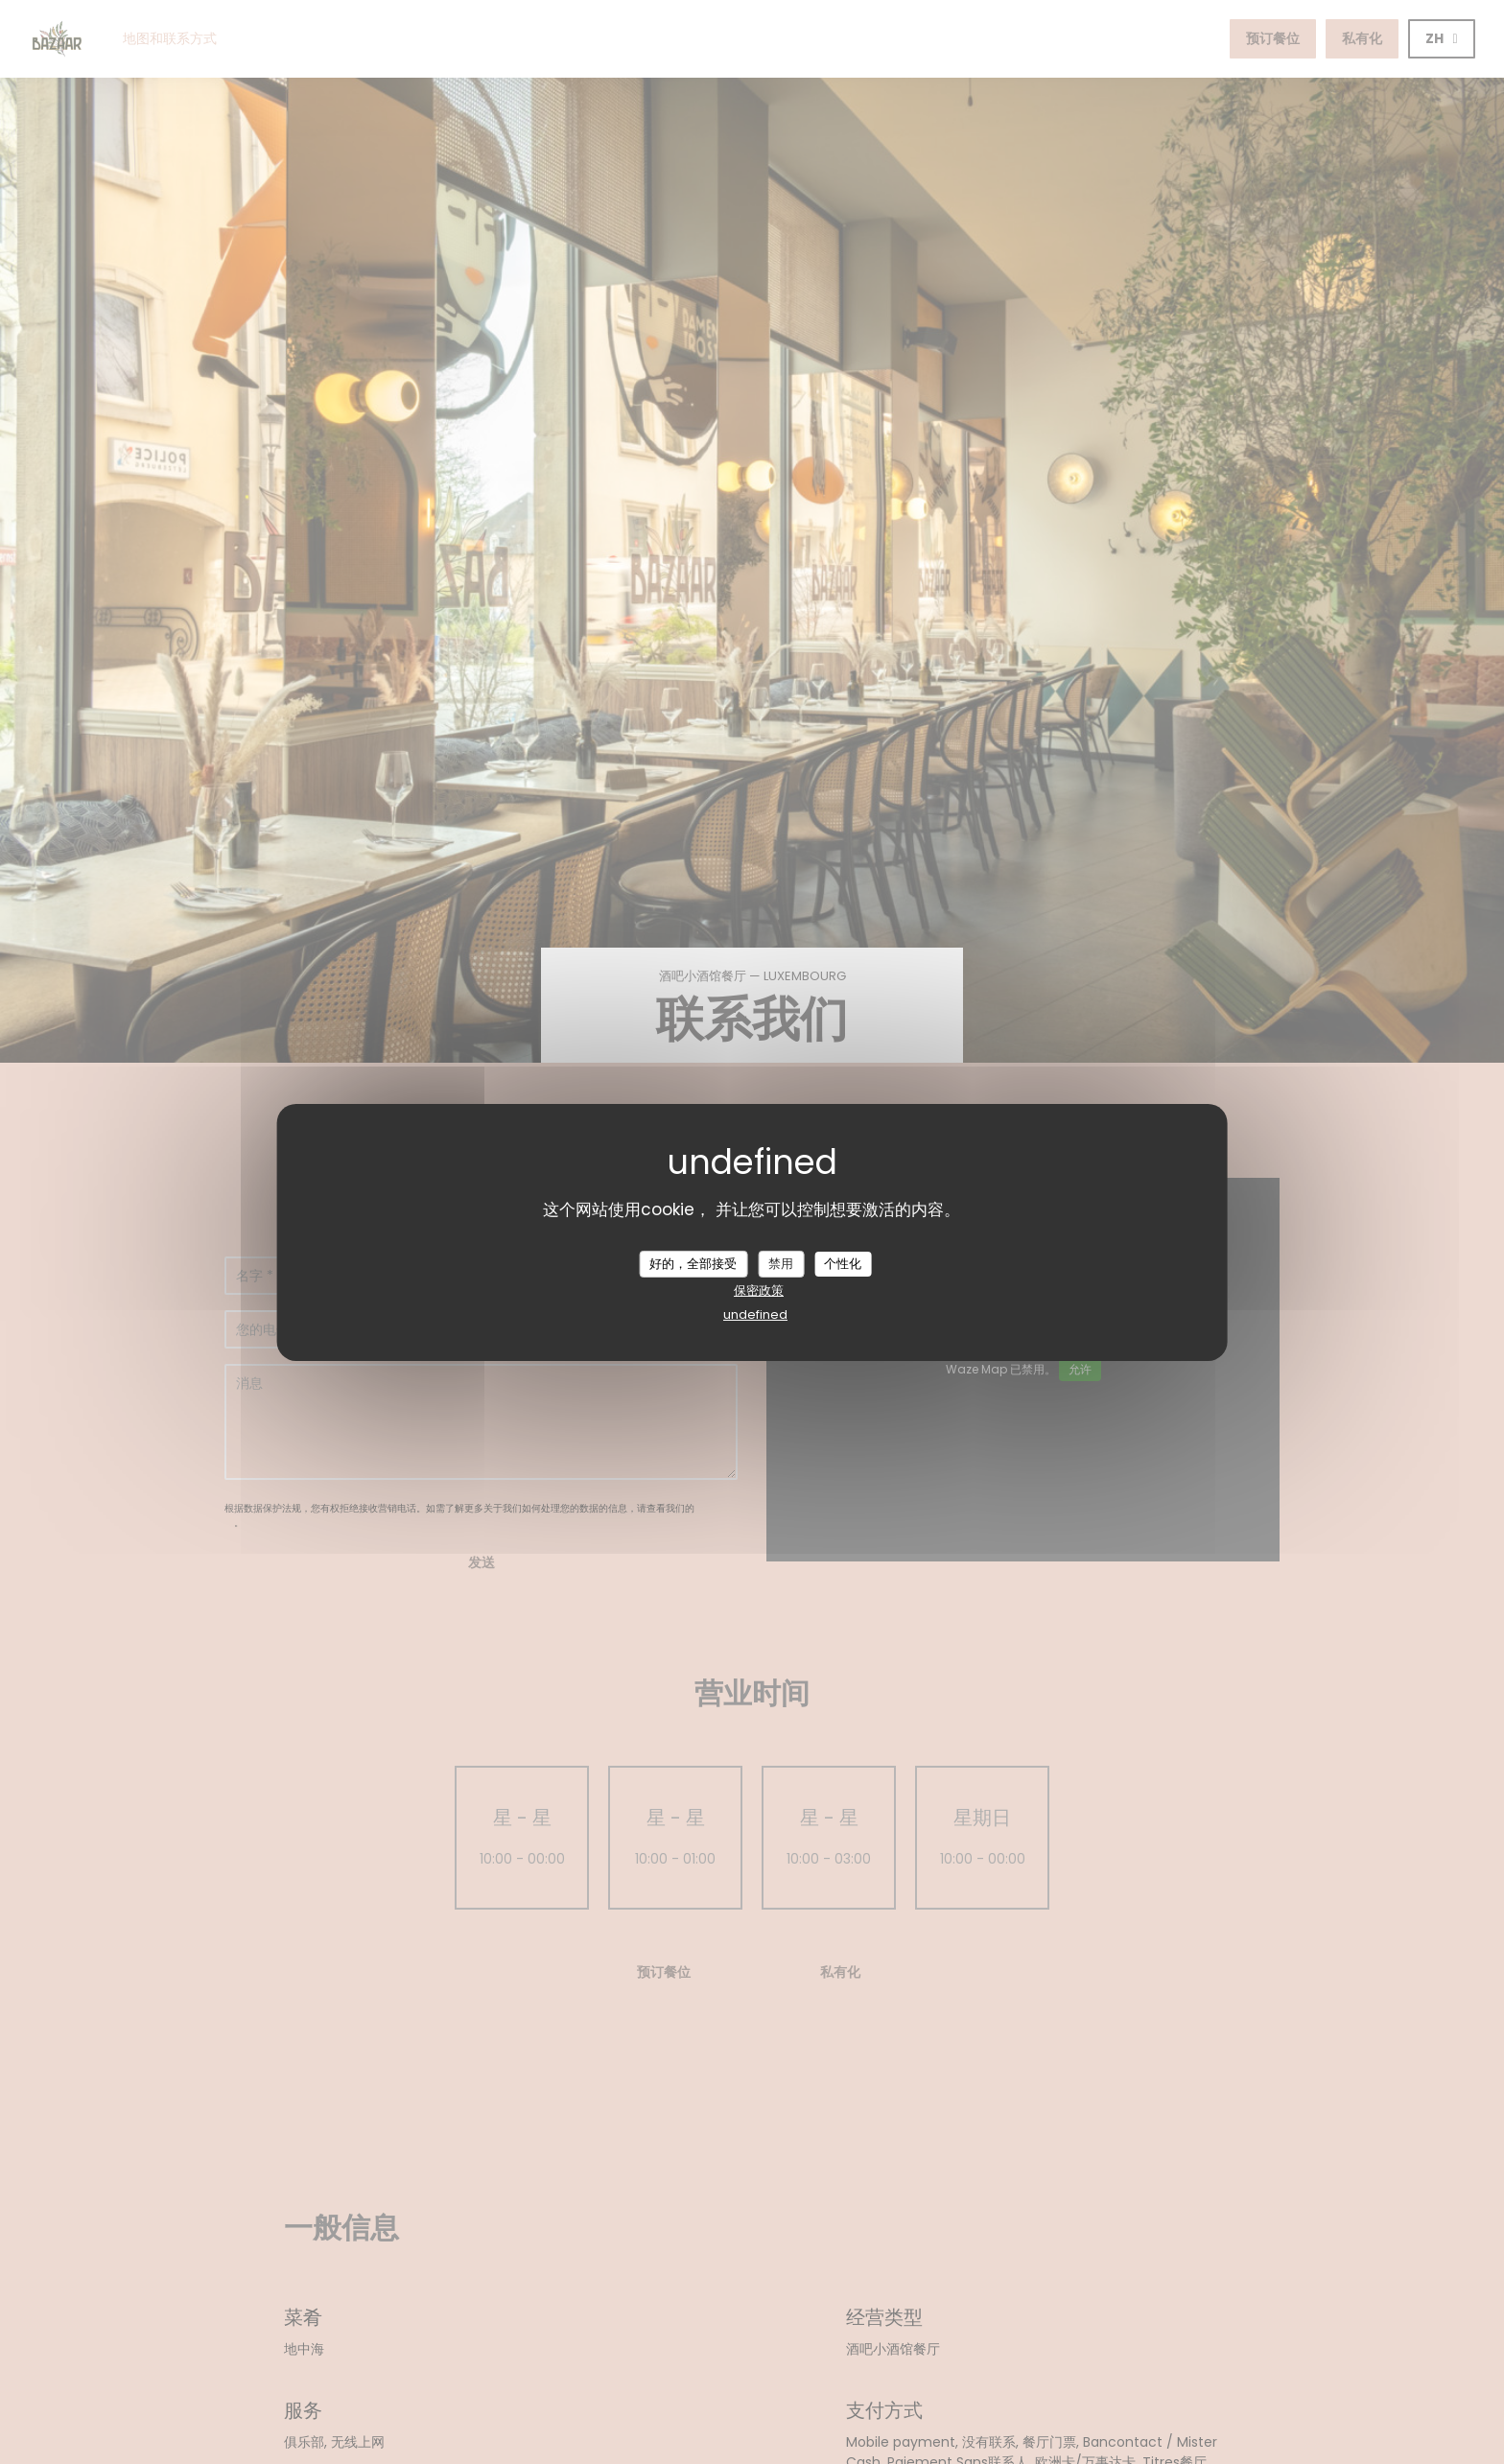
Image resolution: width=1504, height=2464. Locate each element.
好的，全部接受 (693, 1264)
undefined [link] (755, 1314)
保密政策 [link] (759, 1290)
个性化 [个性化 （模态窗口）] (842, 1264)
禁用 (780, 1264)
